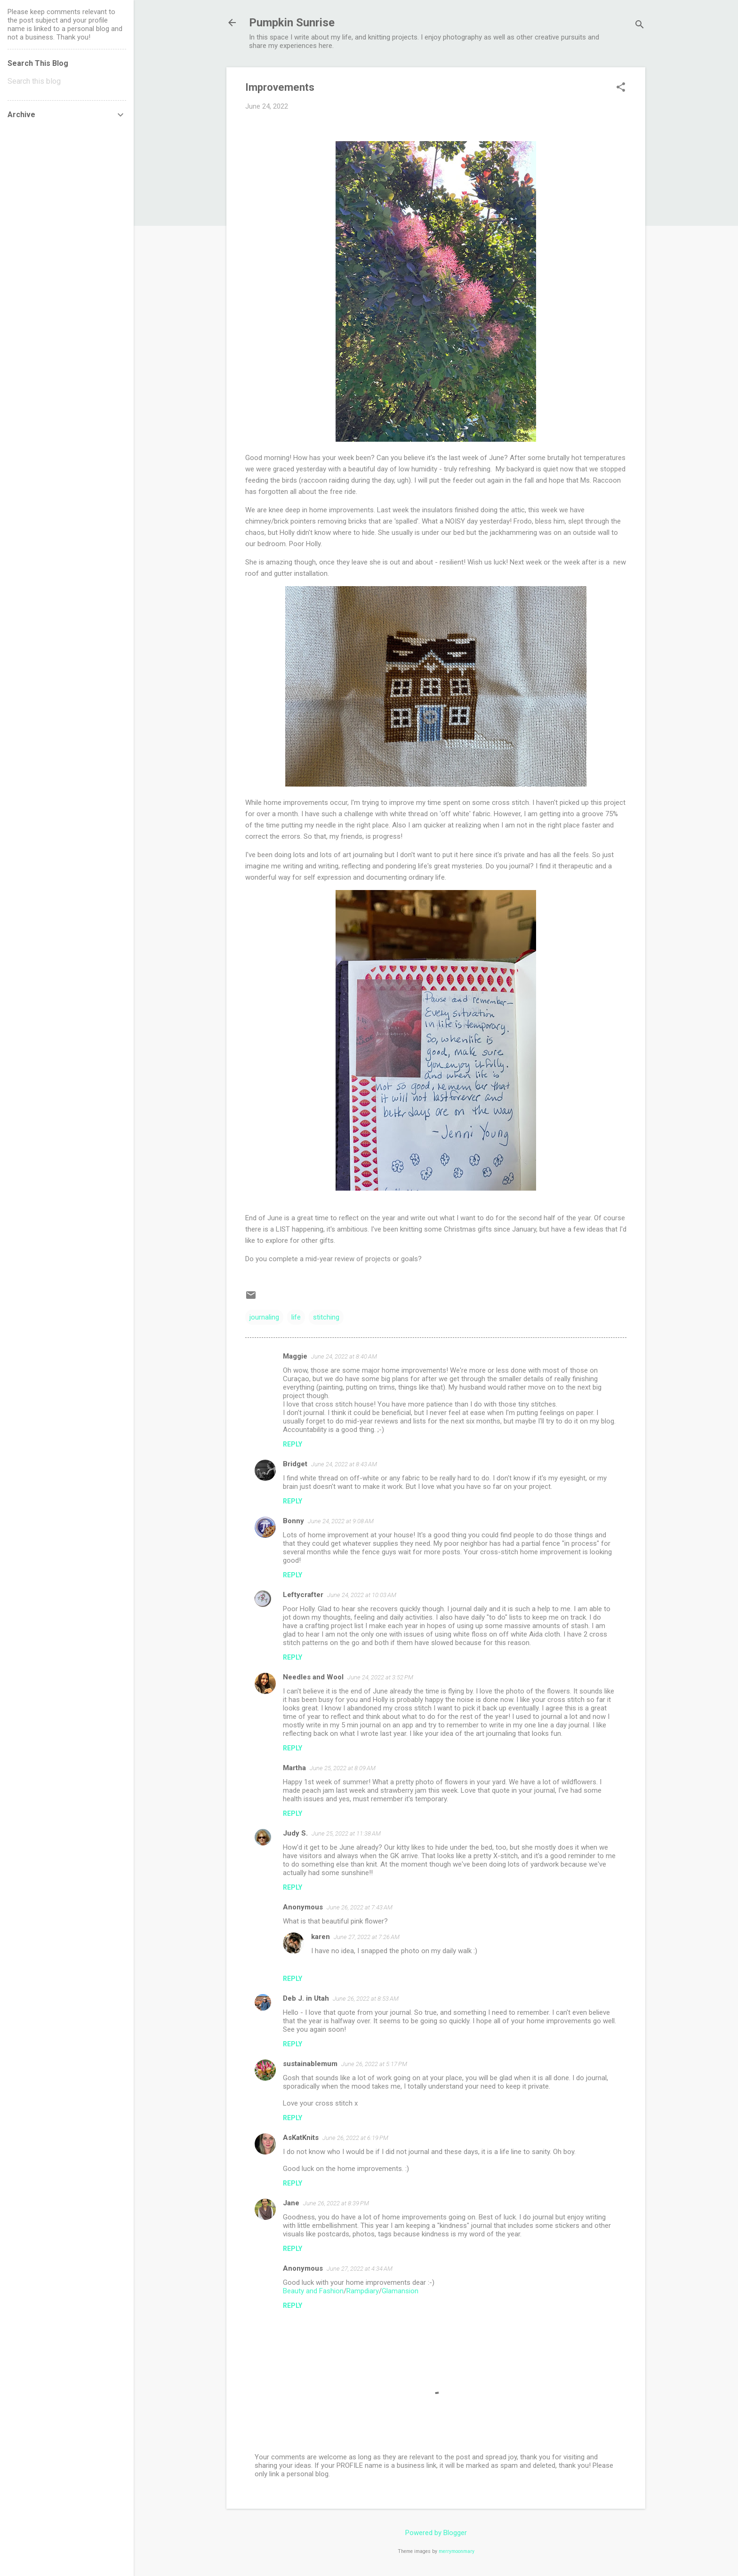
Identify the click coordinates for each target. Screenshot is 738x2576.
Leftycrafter (303, 1594)
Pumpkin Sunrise (292, 22)
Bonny (293, 1521)
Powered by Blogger (436, 2532)
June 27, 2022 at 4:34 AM (360, 2268)
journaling (264, 1317)
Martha (294, 1768)
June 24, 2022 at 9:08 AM (341, 1521)
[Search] (639, 25)
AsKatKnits (301, 2137)
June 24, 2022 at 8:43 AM (344, 1464)
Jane (291, 2203)
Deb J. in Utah (306, 1998)
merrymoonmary (456, 2551)
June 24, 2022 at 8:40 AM (344, 1356)
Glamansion (400, 2291)
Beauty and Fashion (313, 2291)
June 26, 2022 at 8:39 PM (336, 2203)
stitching (326, 1317)
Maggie (295, 1356)
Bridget (295, 1464)
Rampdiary (362, 2291)
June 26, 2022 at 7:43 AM (360, 1907)
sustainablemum (310, 2063)
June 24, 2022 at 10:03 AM (361, 1594)
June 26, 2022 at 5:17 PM (374, 2063)
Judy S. (295, 1833)
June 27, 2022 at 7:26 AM (367, 1936)
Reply (292, 1444)
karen (320, 1936)
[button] (620, 88)
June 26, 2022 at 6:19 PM (355, 2137)
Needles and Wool (313, 1677)
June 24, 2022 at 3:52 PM (380, 1677)
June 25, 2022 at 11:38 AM (346, 1833)
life (296, 1317)
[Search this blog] (67, 81)
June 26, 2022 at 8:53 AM (366, 1998)
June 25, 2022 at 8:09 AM (343, 1768)
